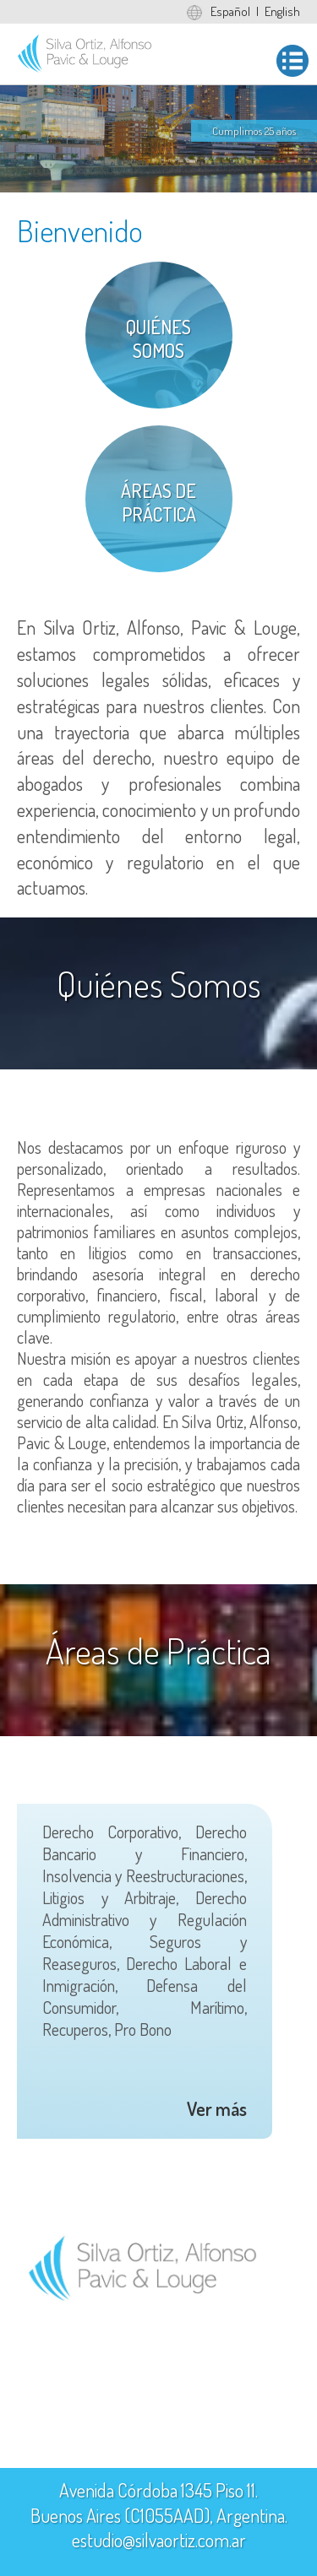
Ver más (217, 2108)
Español (230, 11)
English (282, 11)
